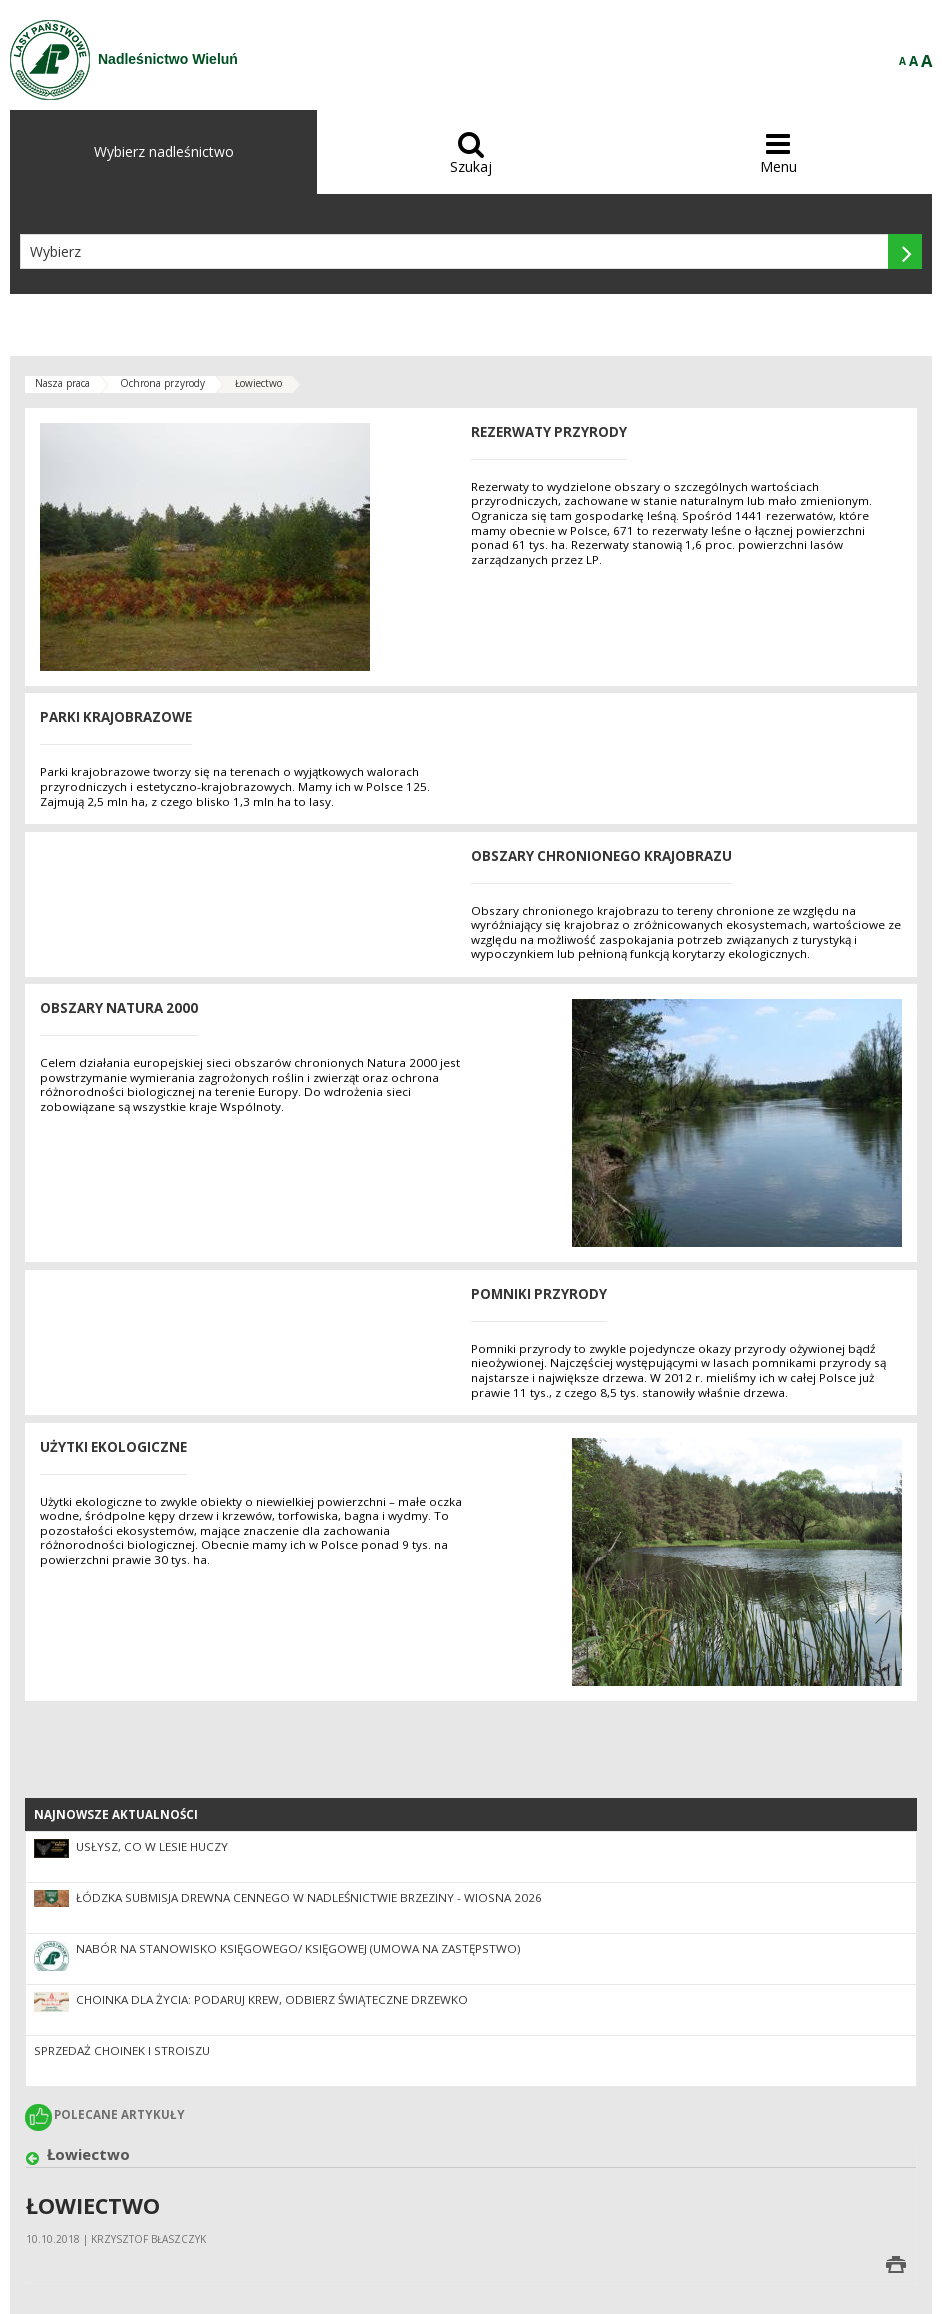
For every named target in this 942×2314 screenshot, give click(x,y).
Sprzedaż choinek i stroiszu (122, 2050)
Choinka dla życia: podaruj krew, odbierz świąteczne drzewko (272, 1999)
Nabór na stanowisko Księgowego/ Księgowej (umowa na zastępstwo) (298, 1948)
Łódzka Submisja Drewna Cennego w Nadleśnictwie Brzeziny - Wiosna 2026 (309, 1897)
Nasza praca (62, 383)
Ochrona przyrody (162, 383)
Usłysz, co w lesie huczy (152, 1846)
